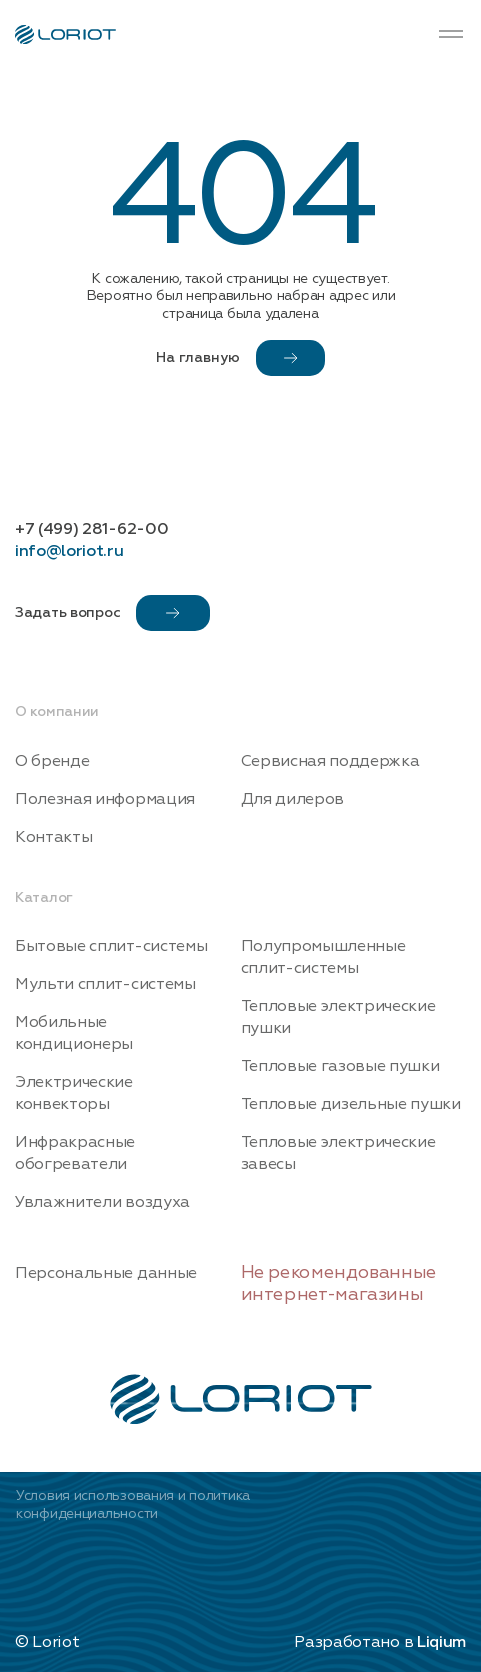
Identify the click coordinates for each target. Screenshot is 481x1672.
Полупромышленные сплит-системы (323, 957)
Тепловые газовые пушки (340, 1066)
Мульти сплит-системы (105, 984)
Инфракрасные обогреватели (75, 1153)
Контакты (53, 837)
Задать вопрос (112, 613)
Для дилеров (292, 799)
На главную (240, 358)
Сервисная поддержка (330, 761)
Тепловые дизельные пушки (351, 1104)
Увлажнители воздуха (102, 1202)
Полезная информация (105, 799)
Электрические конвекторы (74, 1093)
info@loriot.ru (69, 551)
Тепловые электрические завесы (338, 1153)
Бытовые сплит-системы (111, 946)
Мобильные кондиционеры (74, 1033)
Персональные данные (106, 1273)
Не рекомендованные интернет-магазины (339, 1284)
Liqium (441, 1642)
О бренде (52, 761)
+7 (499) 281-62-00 (91, 529)
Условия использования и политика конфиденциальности (133, 1504)
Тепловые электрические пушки (338, 1017)
